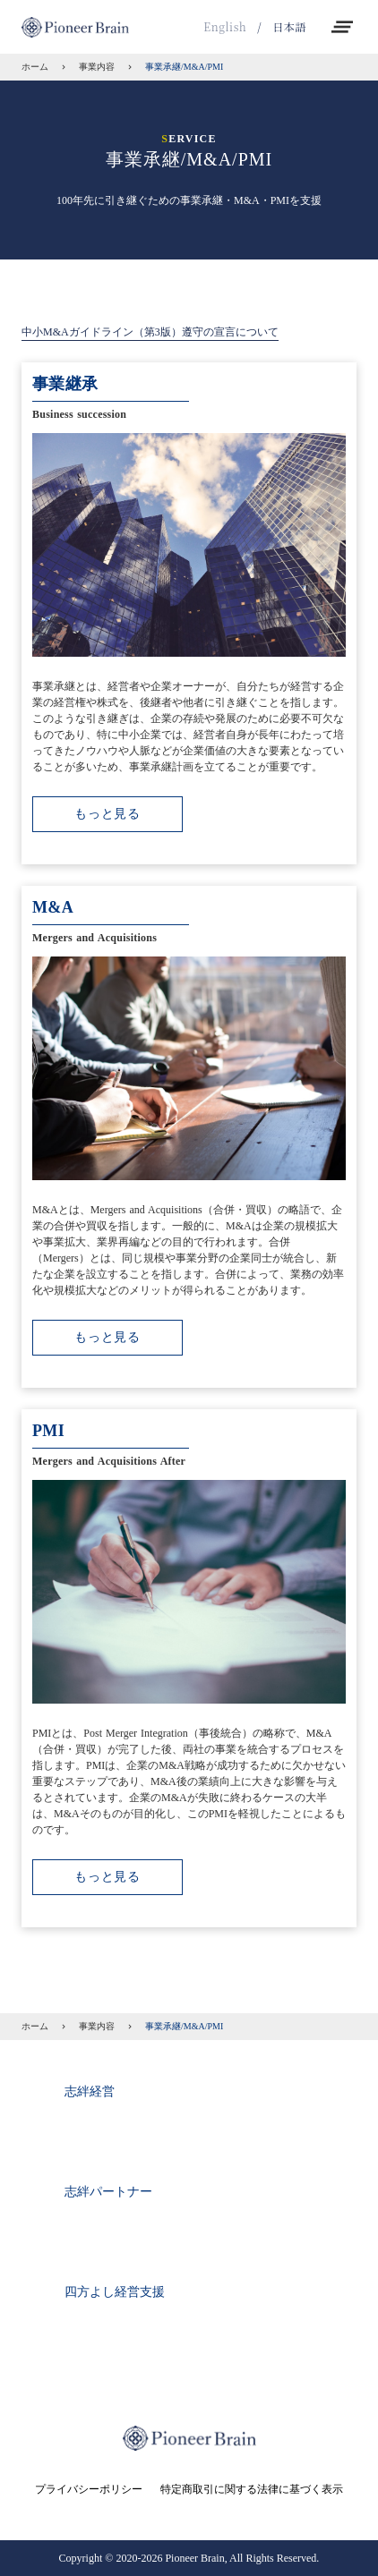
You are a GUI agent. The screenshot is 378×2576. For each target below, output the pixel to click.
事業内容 (97, 67)
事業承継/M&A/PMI (184, 67)
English (224, 27)
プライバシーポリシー (88, 2489)
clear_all (342, 27)
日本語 (289, 27)
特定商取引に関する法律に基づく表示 (251, 2489)
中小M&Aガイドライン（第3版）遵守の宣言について (150, 332)
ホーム (34, 67)
